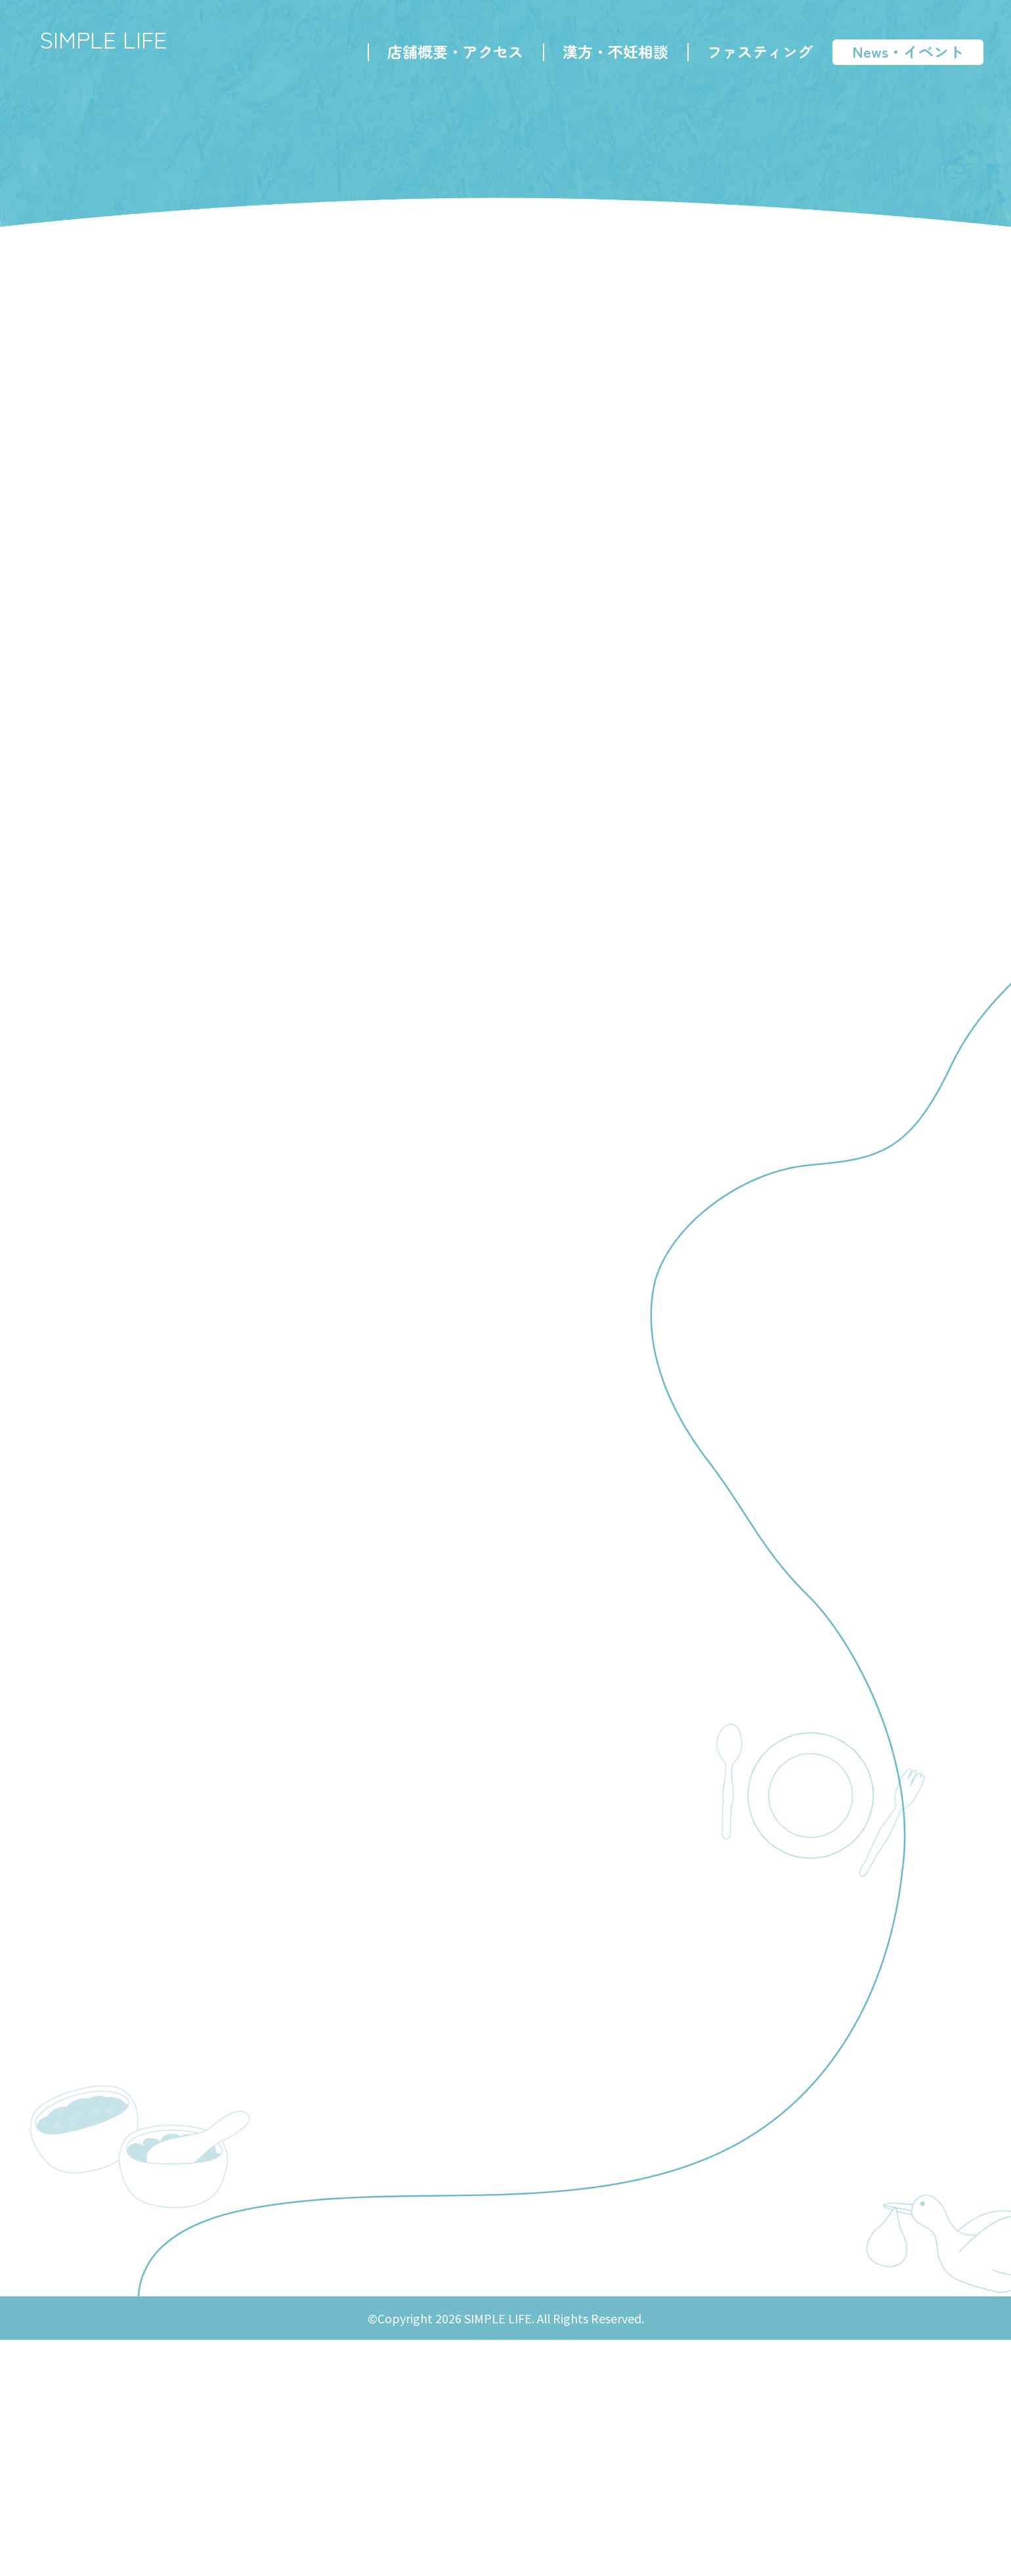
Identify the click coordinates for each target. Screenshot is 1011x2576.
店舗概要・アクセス (450, 56)
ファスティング (754, 56)
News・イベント (902, 56)
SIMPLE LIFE (121, 46)
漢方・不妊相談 (610, 56)
